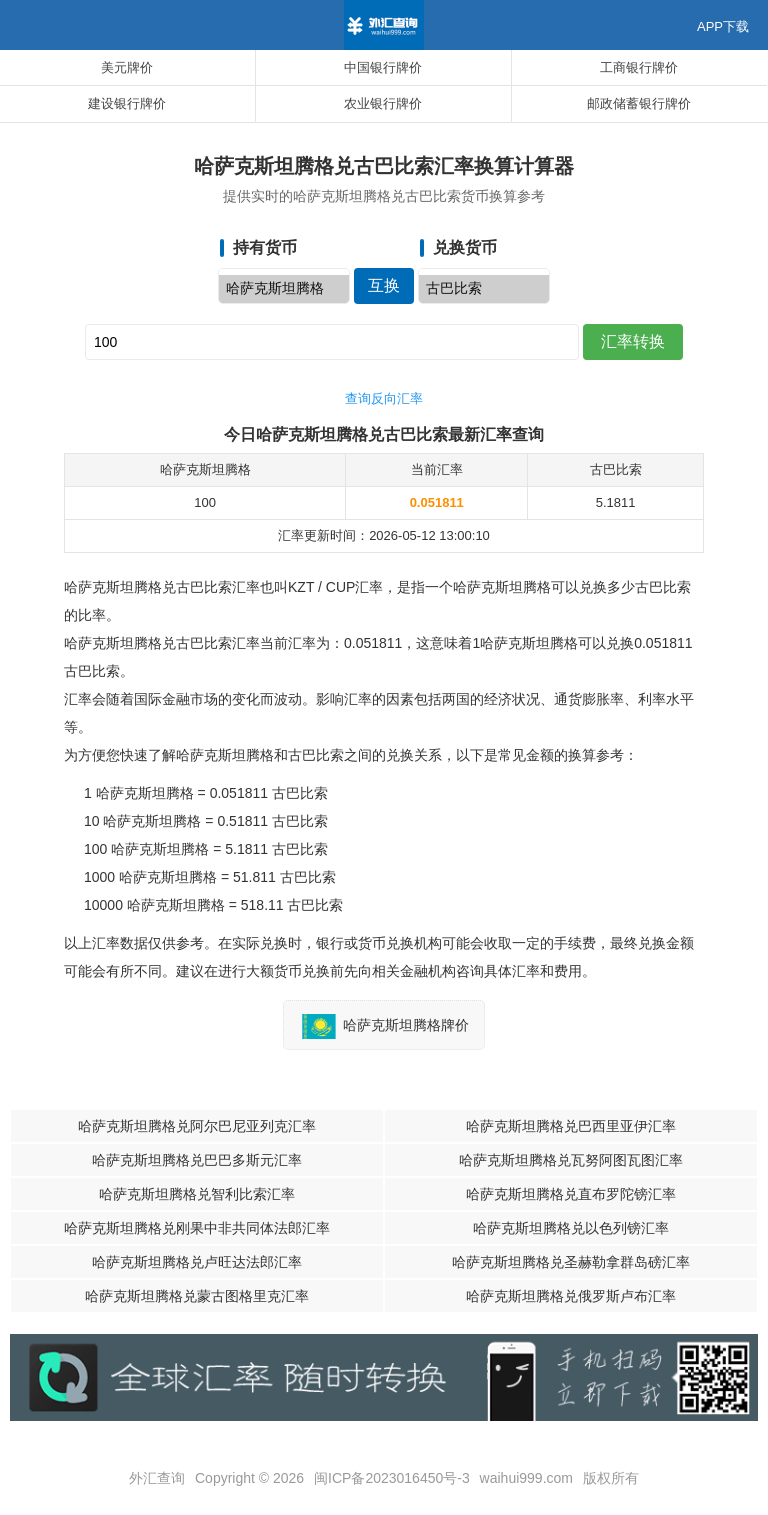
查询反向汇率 (384, 398)
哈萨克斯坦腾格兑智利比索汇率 (197, 1194)
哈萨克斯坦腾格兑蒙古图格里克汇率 (197, 1296)
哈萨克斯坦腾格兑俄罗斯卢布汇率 (571, 1296)
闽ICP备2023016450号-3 (392, 1478)
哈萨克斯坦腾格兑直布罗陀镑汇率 (571, 1194)
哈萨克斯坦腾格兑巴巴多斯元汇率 (197, 1160)
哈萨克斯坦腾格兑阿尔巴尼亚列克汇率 (197, 1126)
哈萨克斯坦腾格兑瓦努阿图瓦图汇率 (571, 1160)
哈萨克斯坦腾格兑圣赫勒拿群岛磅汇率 (571, 1262)
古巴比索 (484, 289)
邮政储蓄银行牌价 (639, 103)
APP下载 (723, 26)
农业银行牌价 (383, 103)
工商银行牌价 (639, 67)
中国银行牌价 (383, 67)
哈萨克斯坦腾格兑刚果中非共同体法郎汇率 (197, 1228)
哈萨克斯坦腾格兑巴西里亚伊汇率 (571, 1126)
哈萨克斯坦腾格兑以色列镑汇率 (571, 1228)
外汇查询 (157, 1478)
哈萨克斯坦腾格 (284, 289)
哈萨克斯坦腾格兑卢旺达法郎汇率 (197, 1262)
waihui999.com (526, 1478)
